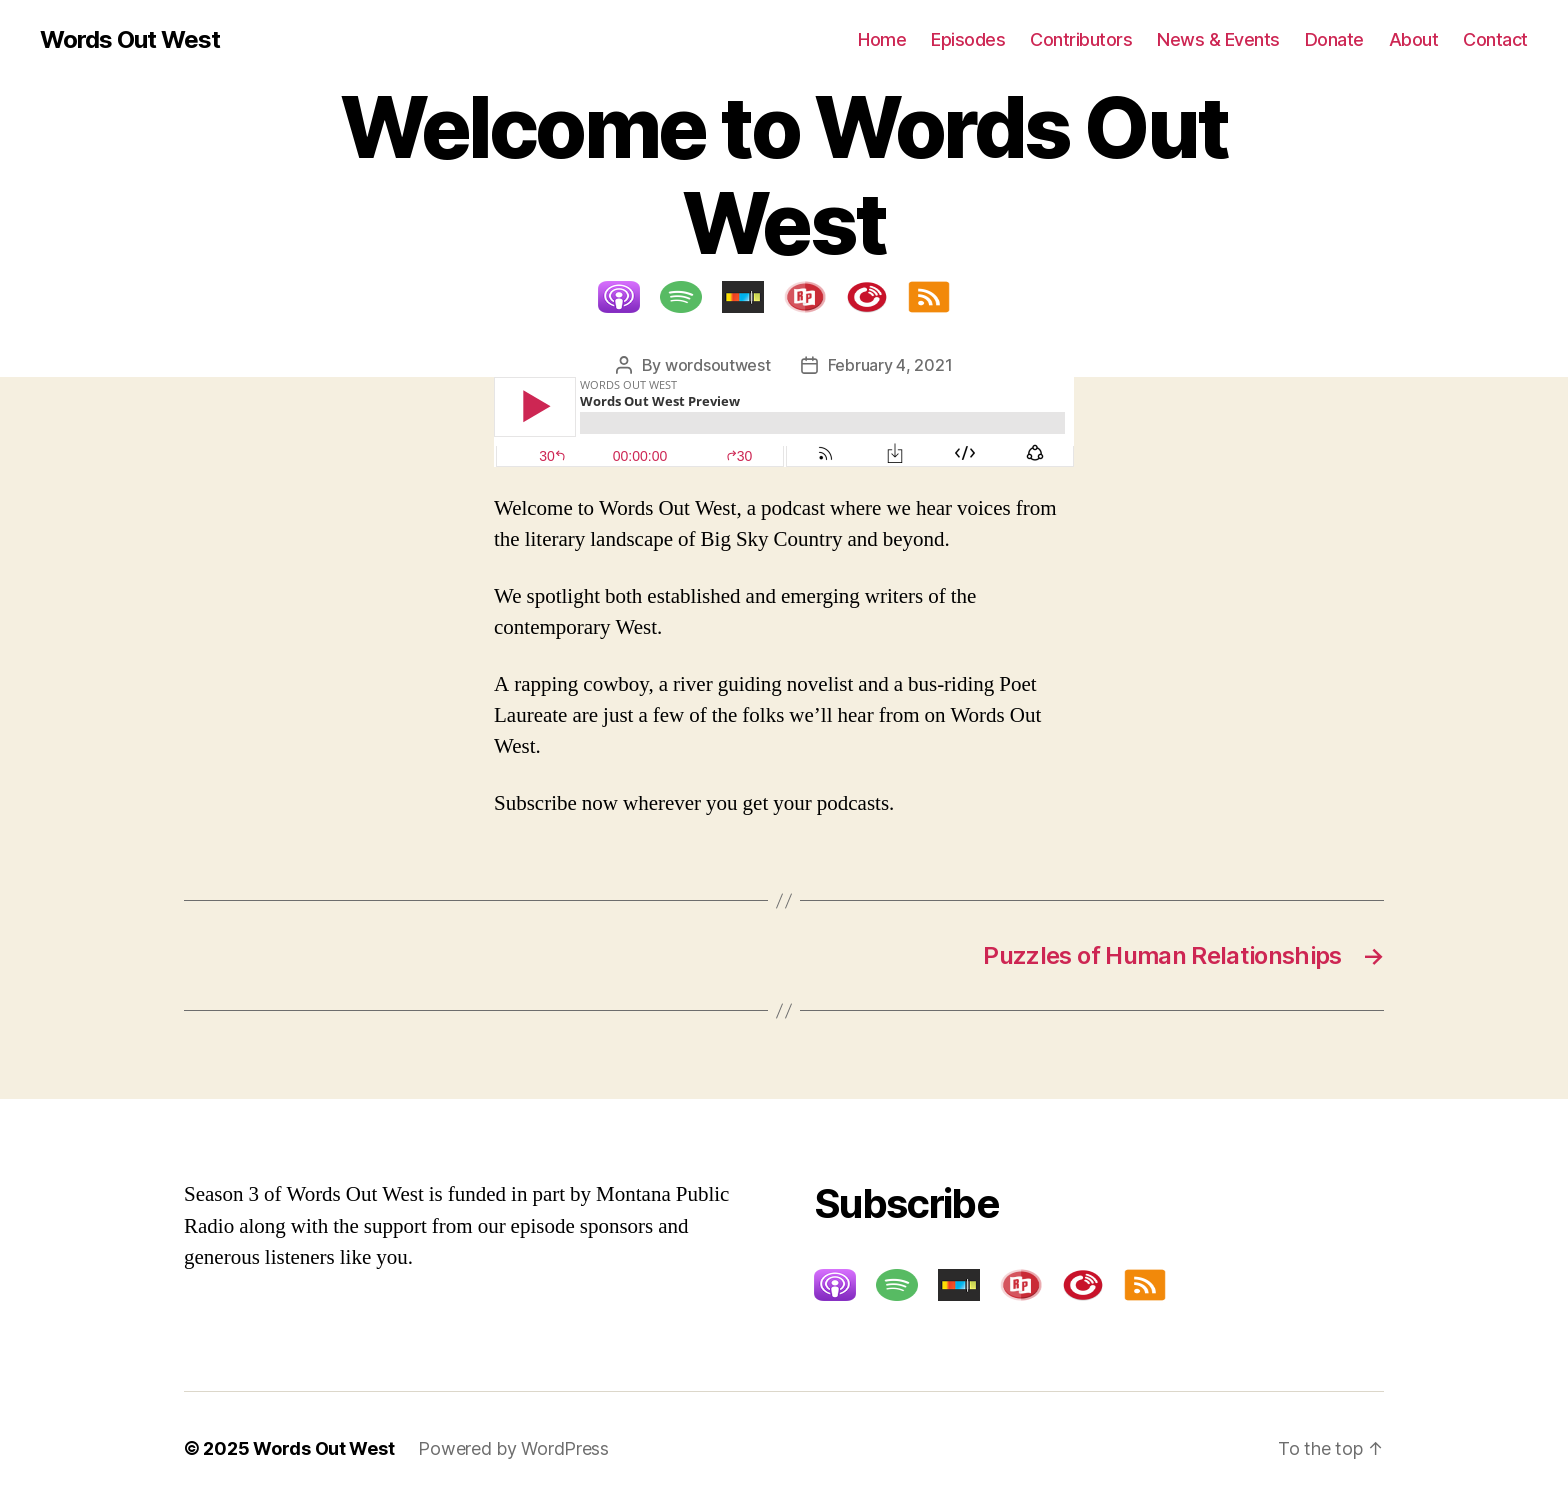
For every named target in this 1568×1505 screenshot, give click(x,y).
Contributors (1081, 39)
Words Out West (130, 40)
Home (882, 39)
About (1414, 39)
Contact (1495, 39)
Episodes (968, 39)
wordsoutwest (718, 365)
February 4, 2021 (890, 365)
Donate (1334, 39)
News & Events (1218, 39)
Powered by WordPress (513, 1448)
